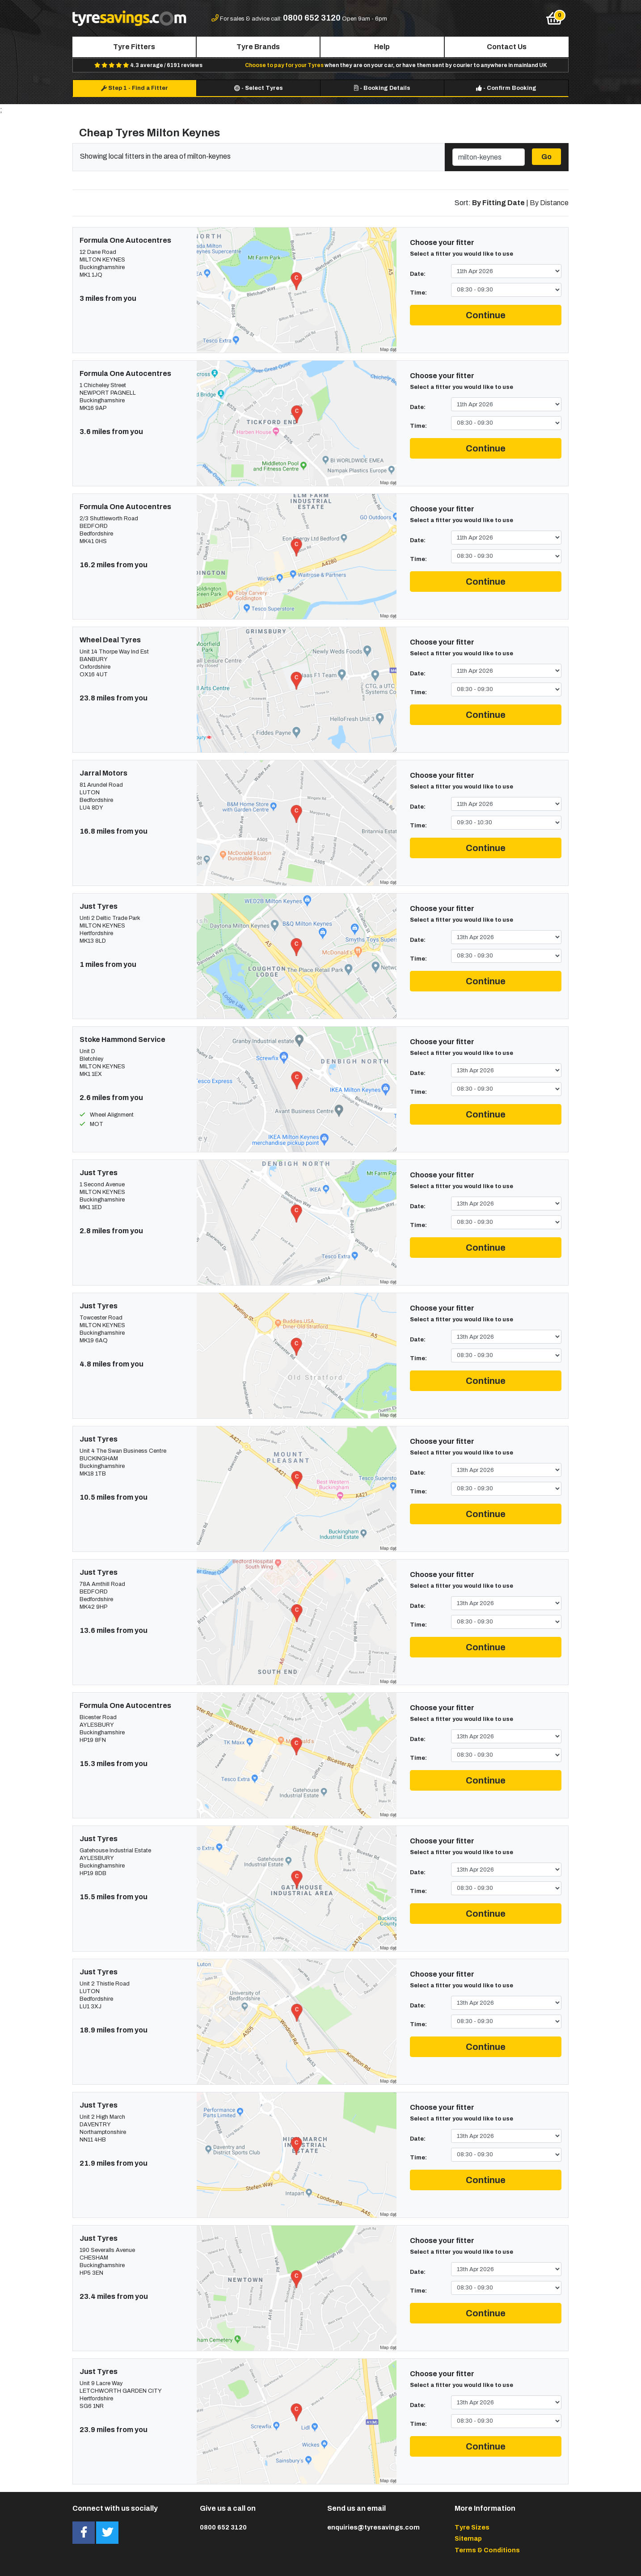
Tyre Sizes (472, 2527)
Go (546, 156)
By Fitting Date (498, 203)
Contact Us (507, 47)
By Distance (549, 203)
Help (382, 47)
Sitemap (468, 2538)
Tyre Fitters (134, 47)
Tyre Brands (258, 47)
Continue (486, 315)
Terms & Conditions (487, 2550)
